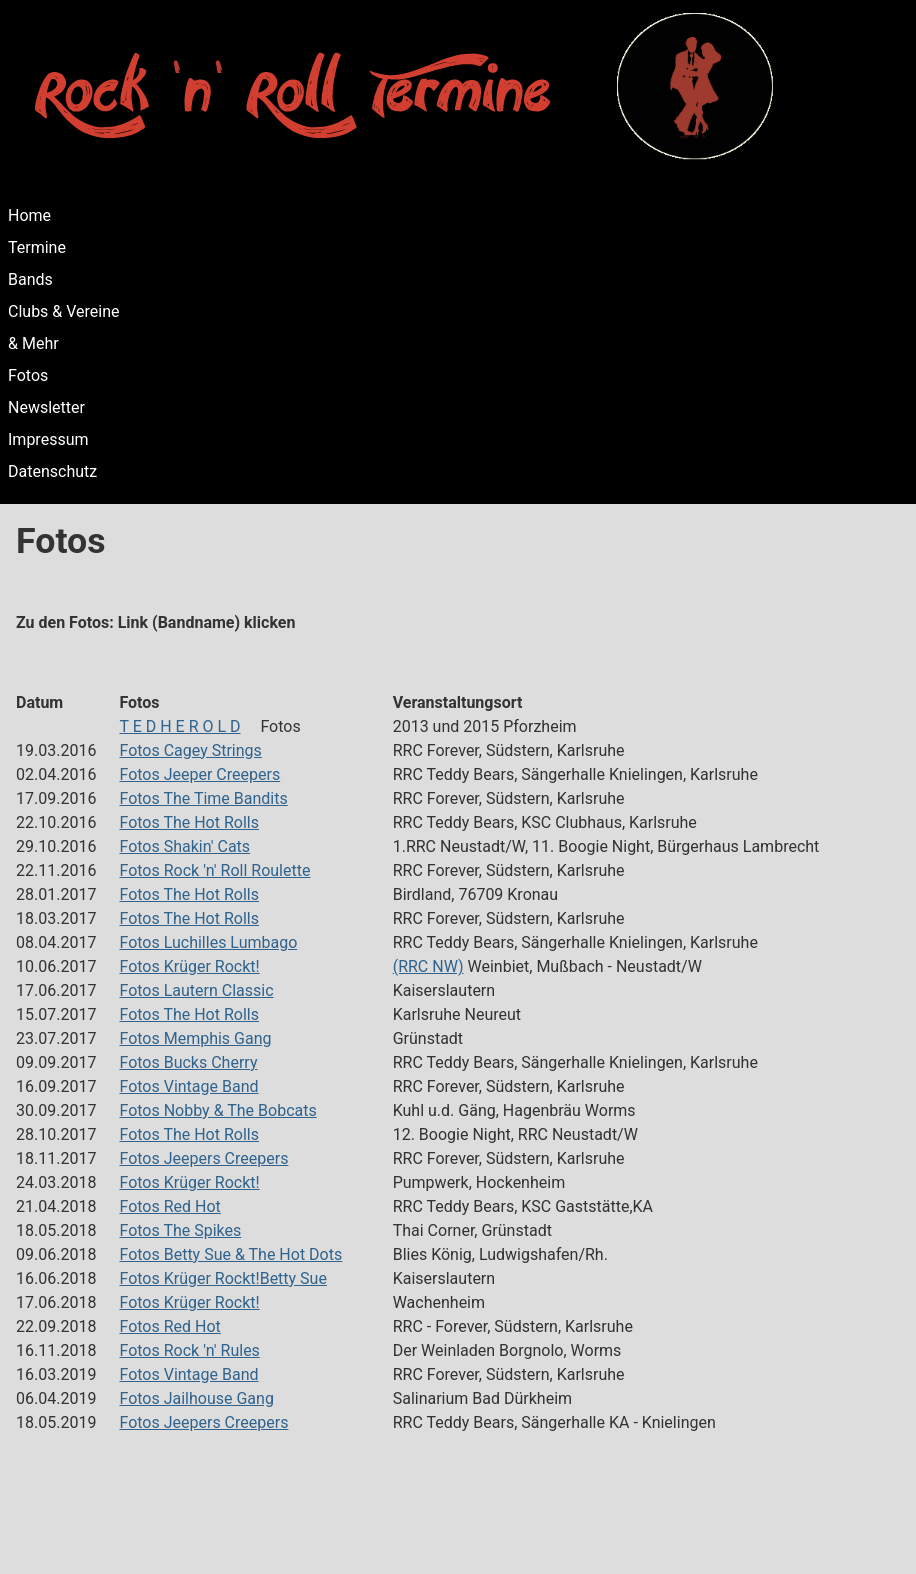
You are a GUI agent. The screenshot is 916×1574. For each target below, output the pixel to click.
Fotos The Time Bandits (203, 798)
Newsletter (46, 407)
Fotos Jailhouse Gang (196, 1398)
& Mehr (33, 343)
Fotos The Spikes (180, 1230)
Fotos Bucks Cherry (188, 1062)
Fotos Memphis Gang (195, 1038)
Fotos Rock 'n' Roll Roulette (214, 870)
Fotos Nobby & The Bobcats (217, 1110)
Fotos (28, 375)
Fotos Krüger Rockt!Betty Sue (222, 1278)
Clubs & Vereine (64, 311)
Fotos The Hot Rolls (189, 822)
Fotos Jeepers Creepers (203, 1158)
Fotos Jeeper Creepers (199, 774)
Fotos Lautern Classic (196, 990)
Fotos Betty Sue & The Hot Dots (230, 1254)
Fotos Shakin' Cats (184, 846)
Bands (30, 279)
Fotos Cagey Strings (190, 750)
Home (29, 215)
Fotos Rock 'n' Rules (189, 1350)
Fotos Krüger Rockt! (189, 966)
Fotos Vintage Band (188, 1086)
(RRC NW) (428, 966)
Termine (37, 247)
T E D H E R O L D (179, 726)
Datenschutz (52, 471)
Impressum (48, 439)
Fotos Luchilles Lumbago (208, 942)
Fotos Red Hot (169, 1206)
